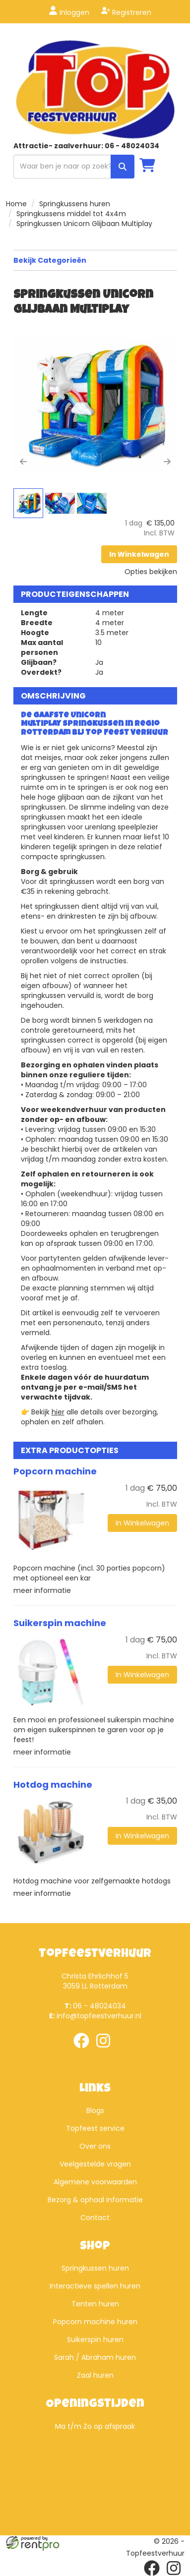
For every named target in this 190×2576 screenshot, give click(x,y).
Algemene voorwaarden (95, 2182)
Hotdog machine (52, 1784)
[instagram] (106, 2050)
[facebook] (84, 2050)
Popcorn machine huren (95, 2322)
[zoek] (122, 166)
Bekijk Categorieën (95, 260)
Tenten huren (95, 2304)
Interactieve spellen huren (95, 2286)
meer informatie (42, 1590)
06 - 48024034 (95, 2006)
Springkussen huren (95, 2268)
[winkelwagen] (147, 166)
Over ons (95, 2146)
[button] (23, 437)
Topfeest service (95, 2128)
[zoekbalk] (73, 166)
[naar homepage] (95, 89)
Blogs (95, 2110)
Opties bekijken (151, 572)
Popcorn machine (55, 1471)
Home (16, 204)
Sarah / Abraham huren (95, 2357)
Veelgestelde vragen (95, 2164)
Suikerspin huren (95, 2339)
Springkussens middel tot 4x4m (71, 214)
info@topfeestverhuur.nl (95, 2016)
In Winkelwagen (139, 554)
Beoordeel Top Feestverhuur (95, 2476)
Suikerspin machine (59, 1623)
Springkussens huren (74, 204)
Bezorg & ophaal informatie (95, 2200)
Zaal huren (95, 2375)
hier (58, 1412)
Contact (95, 2218)
